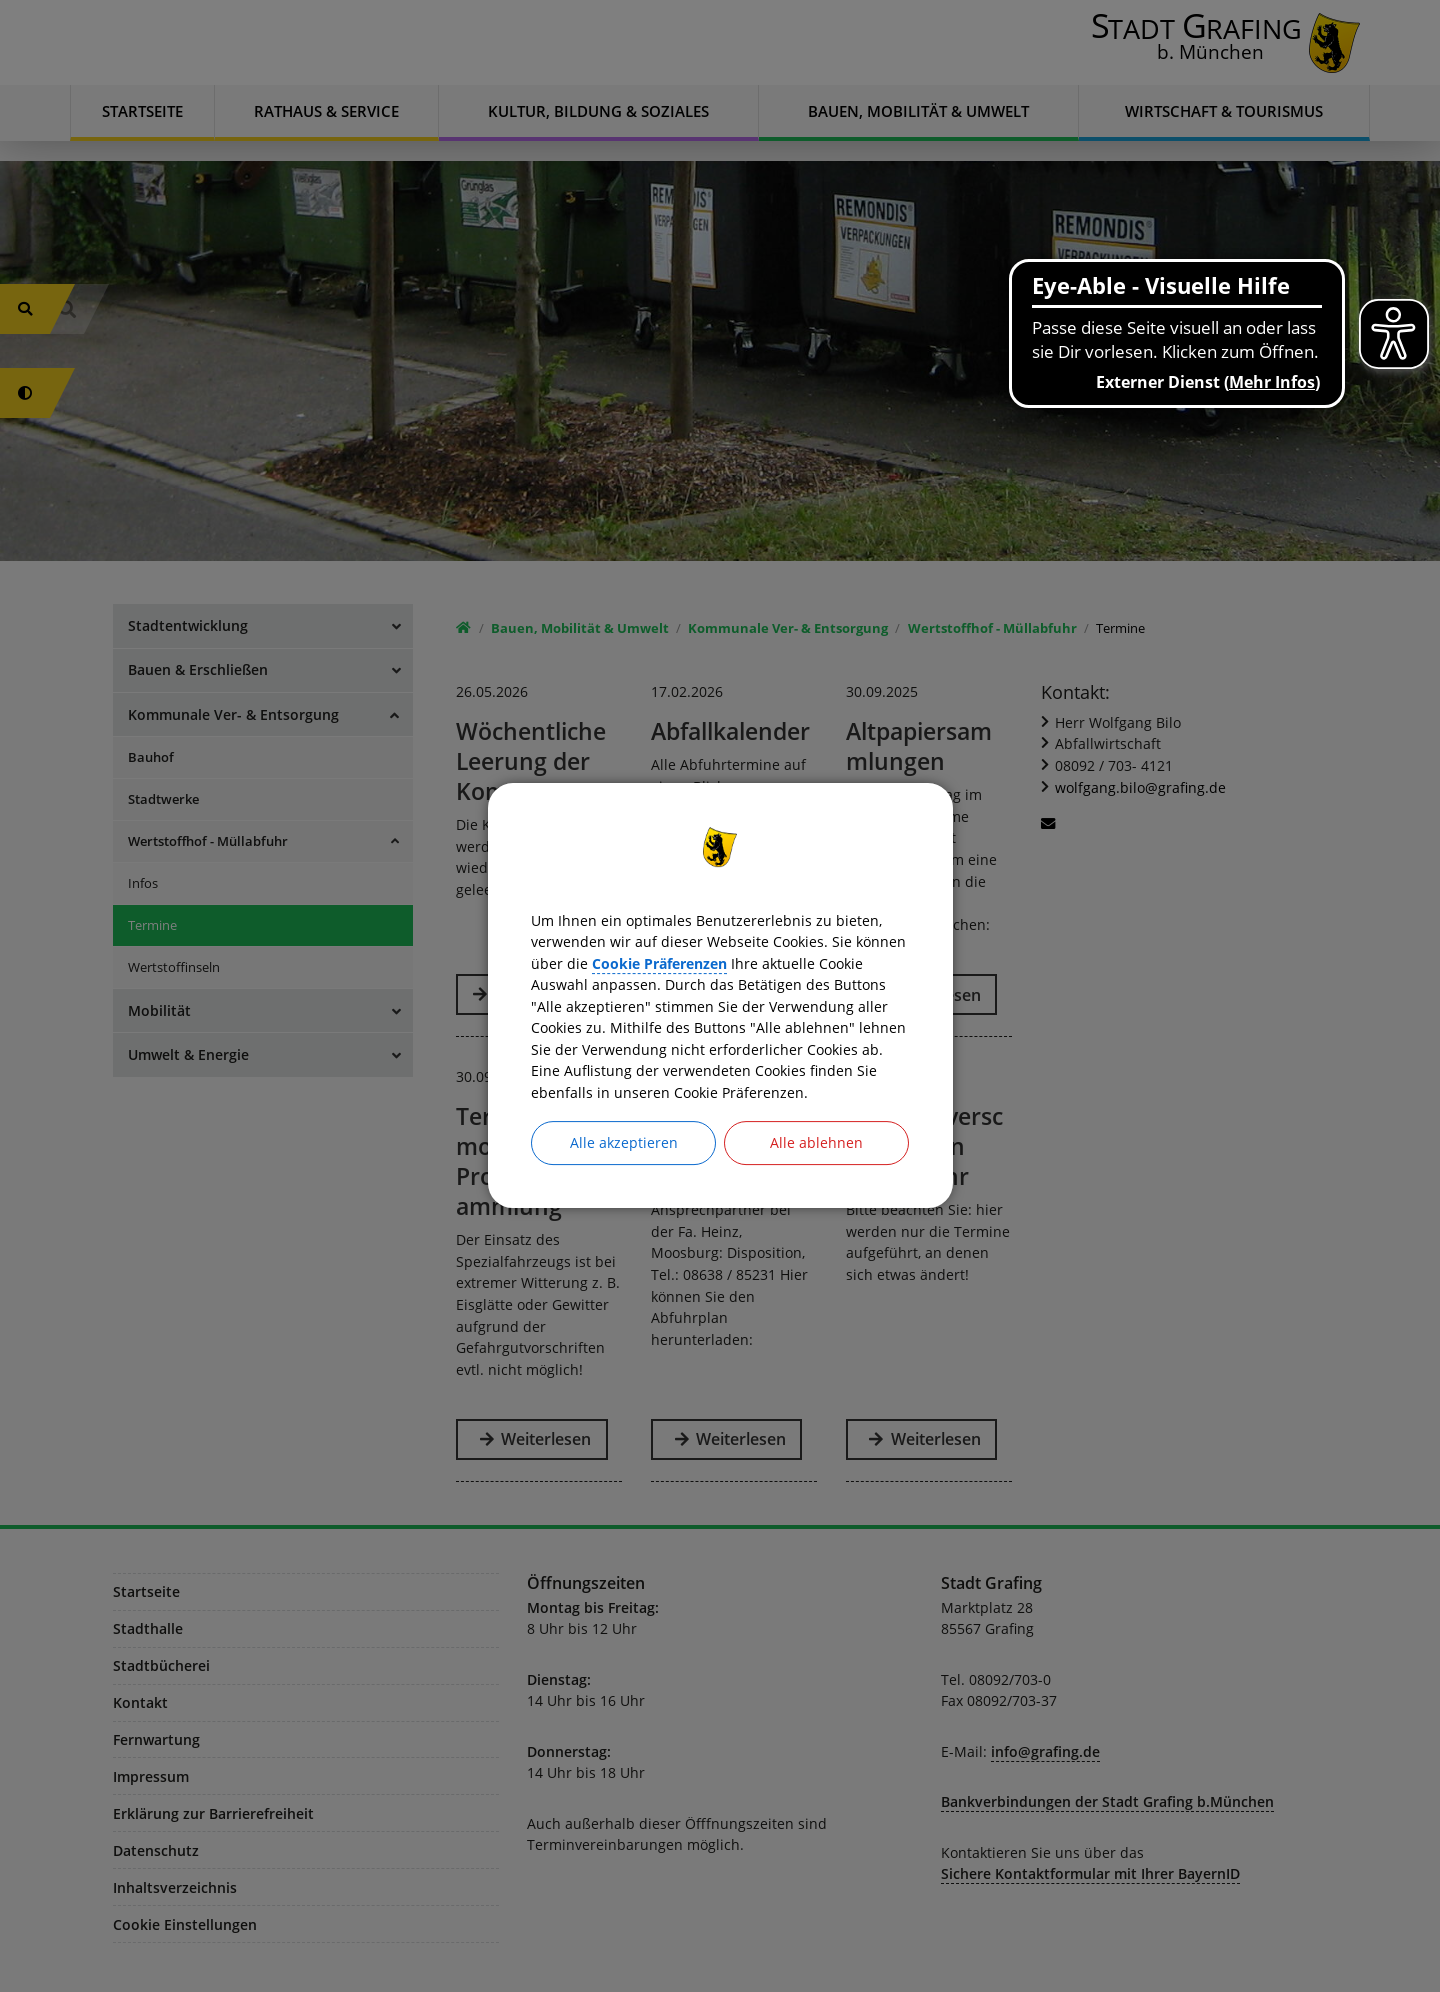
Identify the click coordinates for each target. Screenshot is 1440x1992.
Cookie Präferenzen (829, 945)
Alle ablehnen (816, 1167)
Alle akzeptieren (623, 1167)
